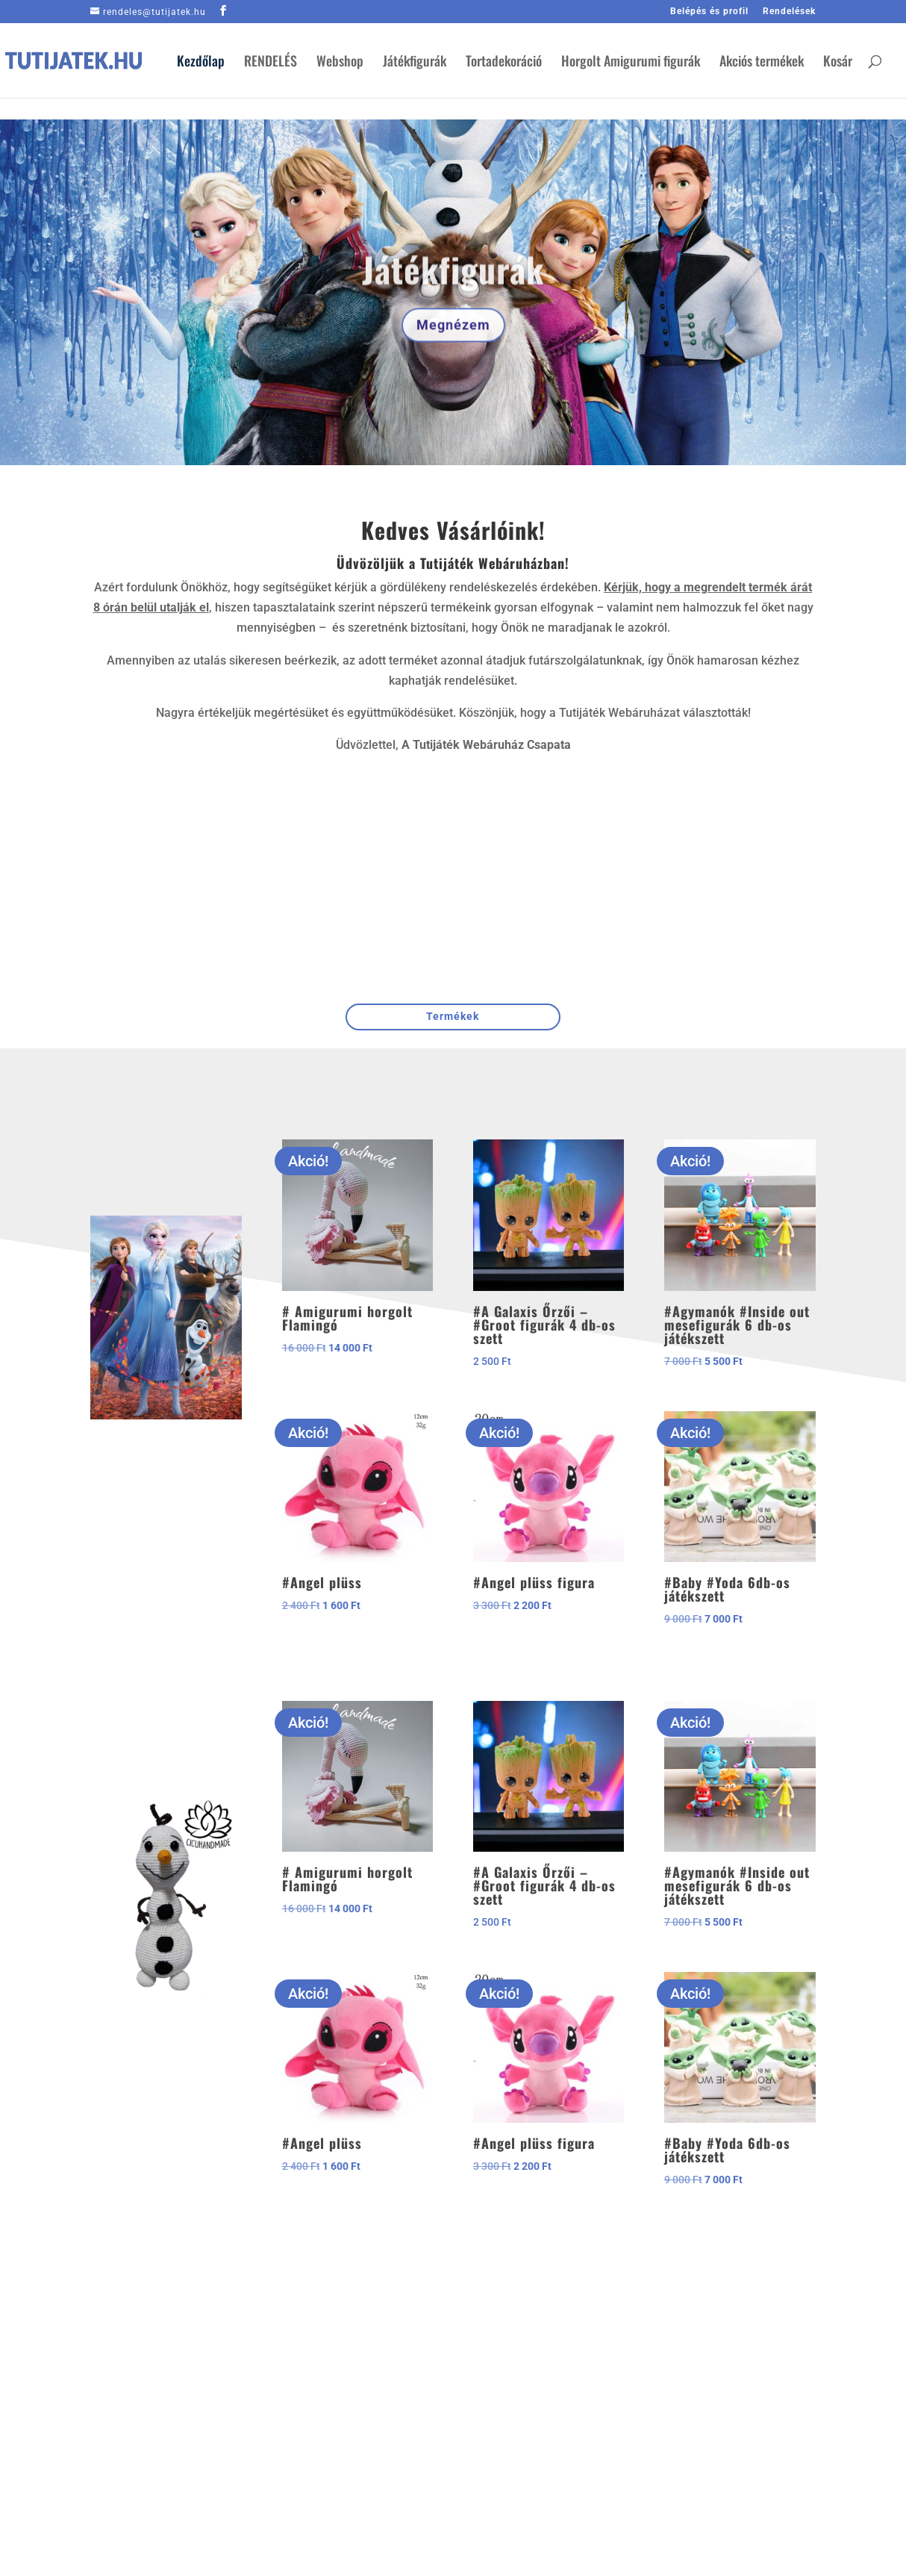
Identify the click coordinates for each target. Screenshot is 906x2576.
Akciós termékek (761, 62)
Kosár (837, 62)
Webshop (339, 62)
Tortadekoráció (504, 62)
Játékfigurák (414, 62)
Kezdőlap (201, 62)
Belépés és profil (709, 11)
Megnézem (453, 346)
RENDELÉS (270, 62)
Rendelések (789, 11)
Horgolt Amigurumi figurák (630, 62)
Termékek (452, 1016)
